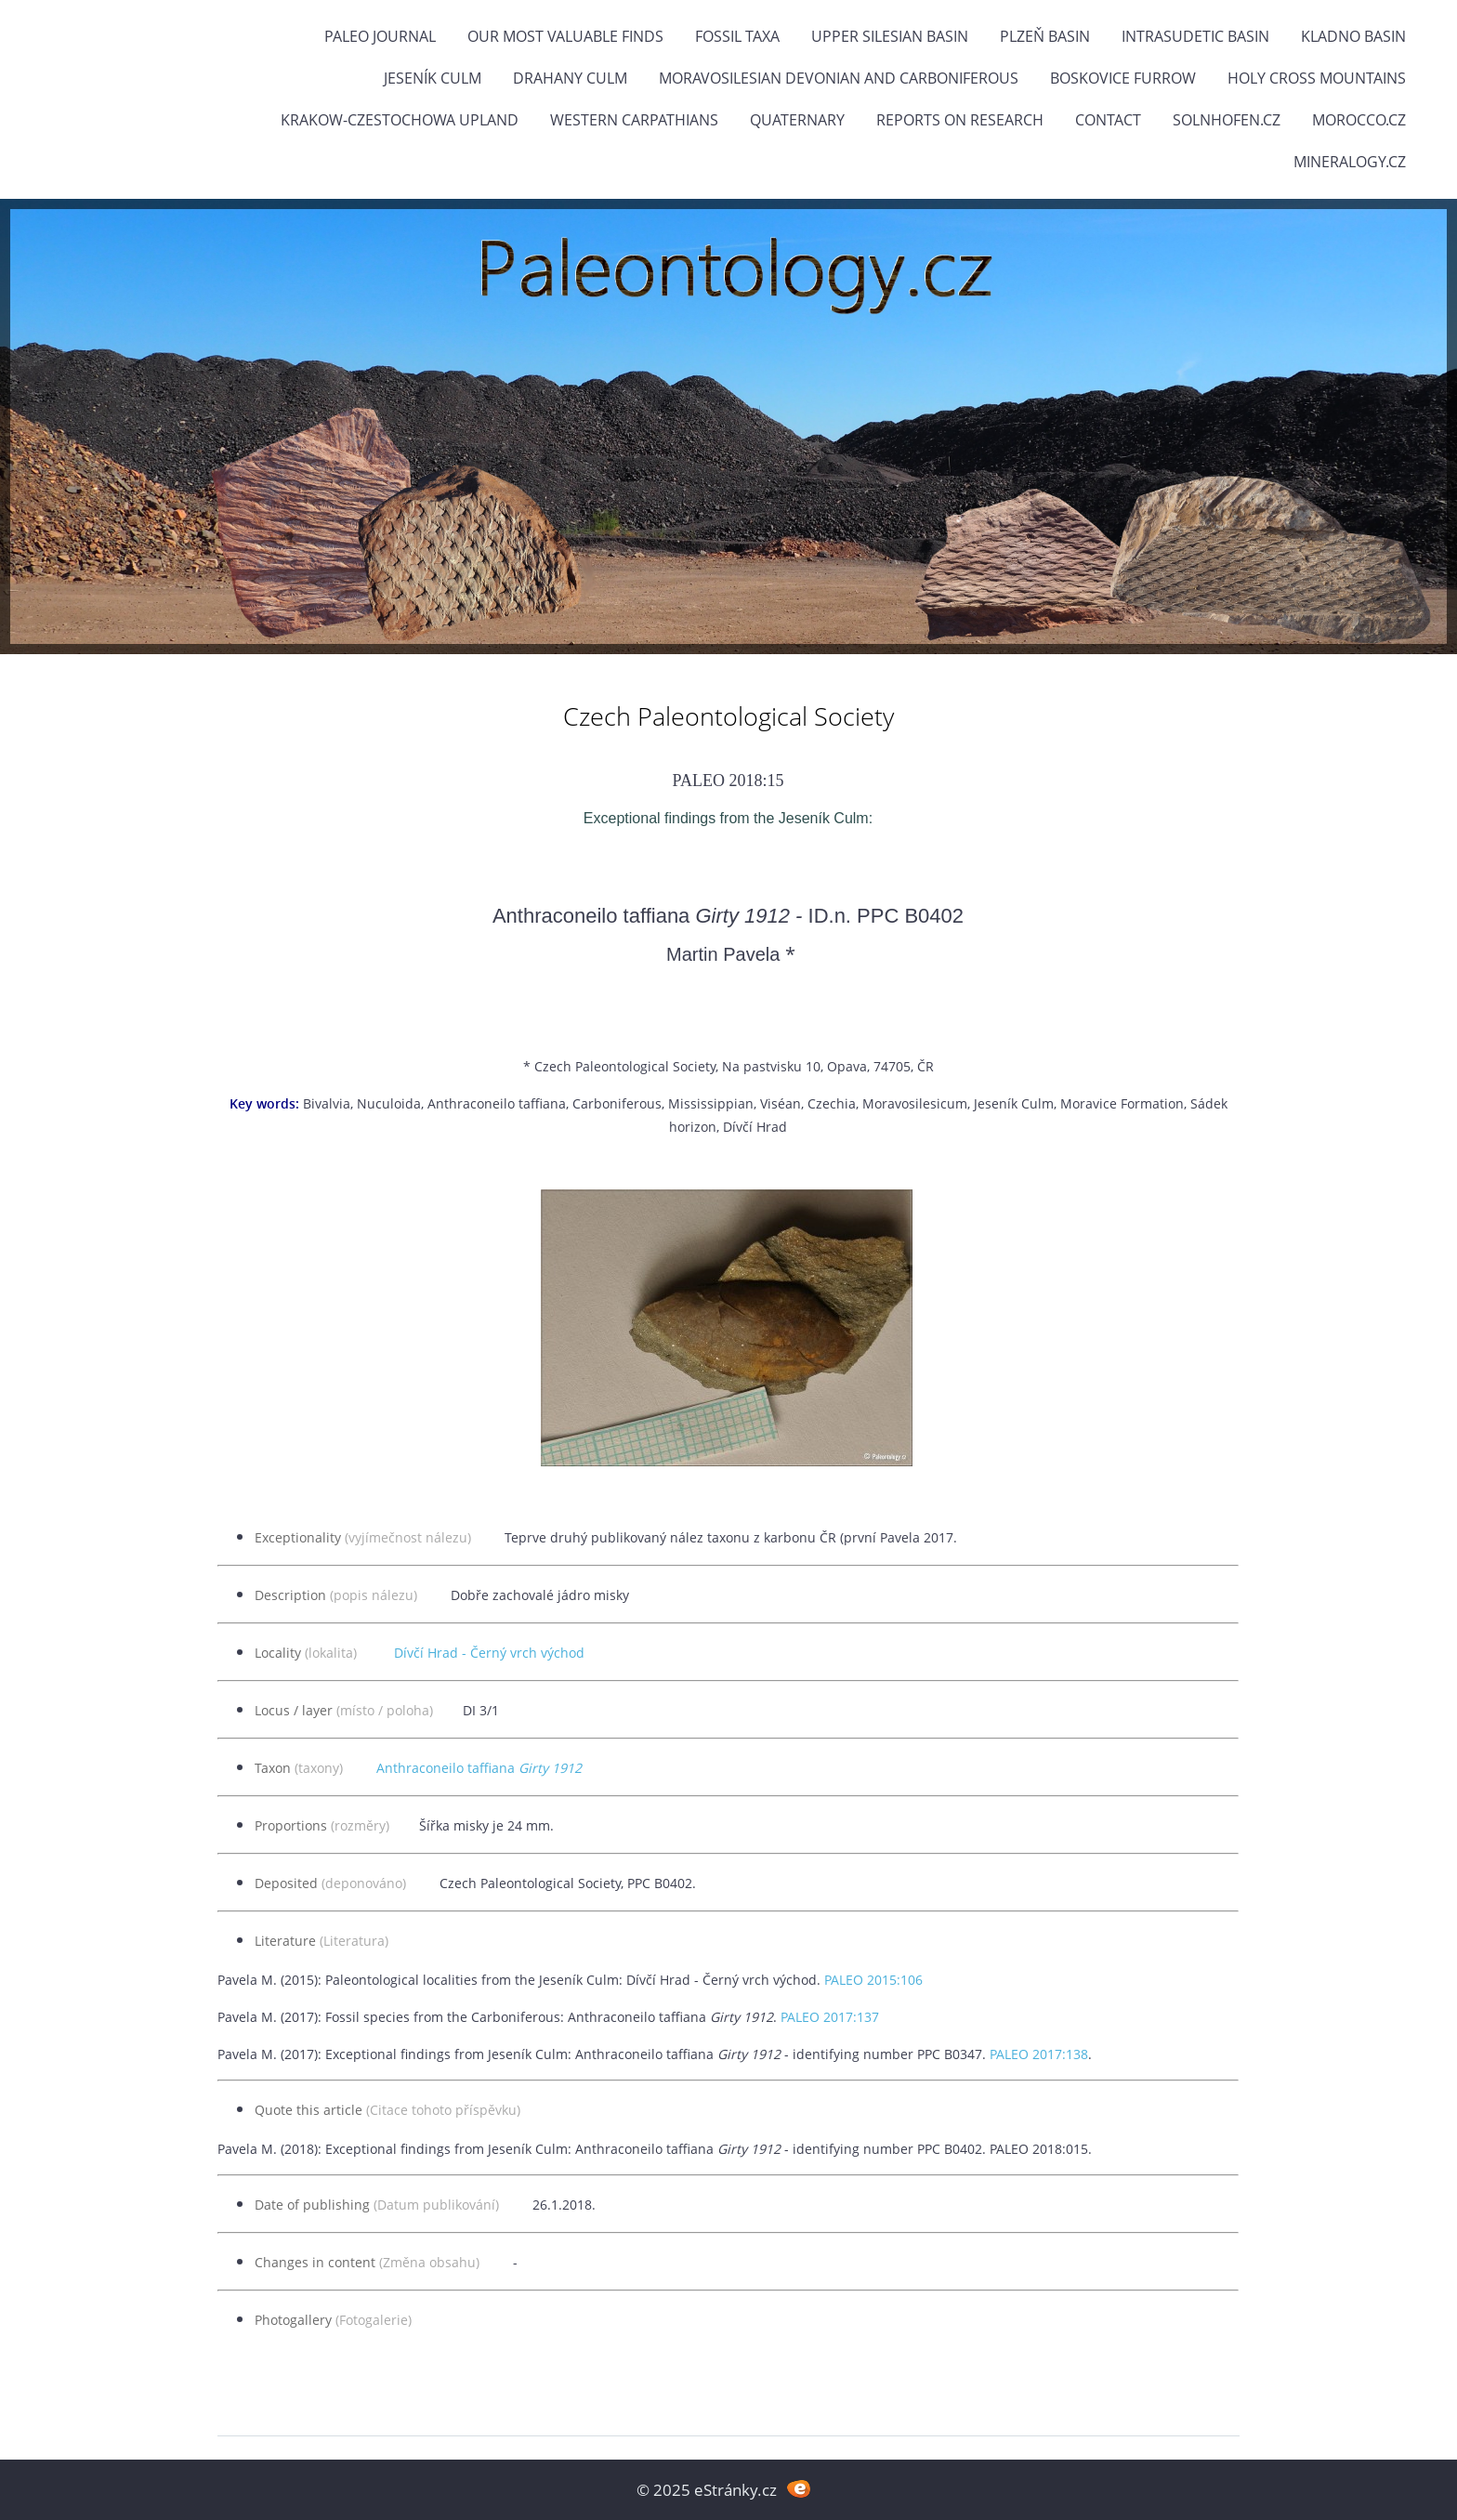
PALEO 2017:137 (830, 2017)
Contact (1108, 120)
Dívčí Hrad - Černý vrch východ (489, 1652)
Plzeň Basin (1045, 36)
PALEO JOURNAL (380, 36)
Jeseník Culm (432, 78)
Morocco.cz (1359, 120)
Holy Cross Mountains (1316, 78)
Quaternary (797, 120)
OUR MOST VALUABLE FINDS (565, 36)
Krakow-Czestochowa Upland (399, 120)
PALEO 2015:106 (873, 1979)
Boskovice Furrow (1123, 78)
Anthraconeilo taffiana (479, 1768)
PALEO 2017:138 (1039, 2054)
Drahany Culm (570, 78)
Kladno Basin (1353, 36)
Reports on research (960, 120)
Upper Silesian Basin (889, 36)
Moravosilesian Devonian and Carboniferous (838, 78)
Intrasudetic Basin (1195, 36)
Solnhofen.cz (1226, 120)
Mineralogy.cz (1349, 161)
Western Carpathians (634, 120)
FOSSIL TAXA (737, 36)
